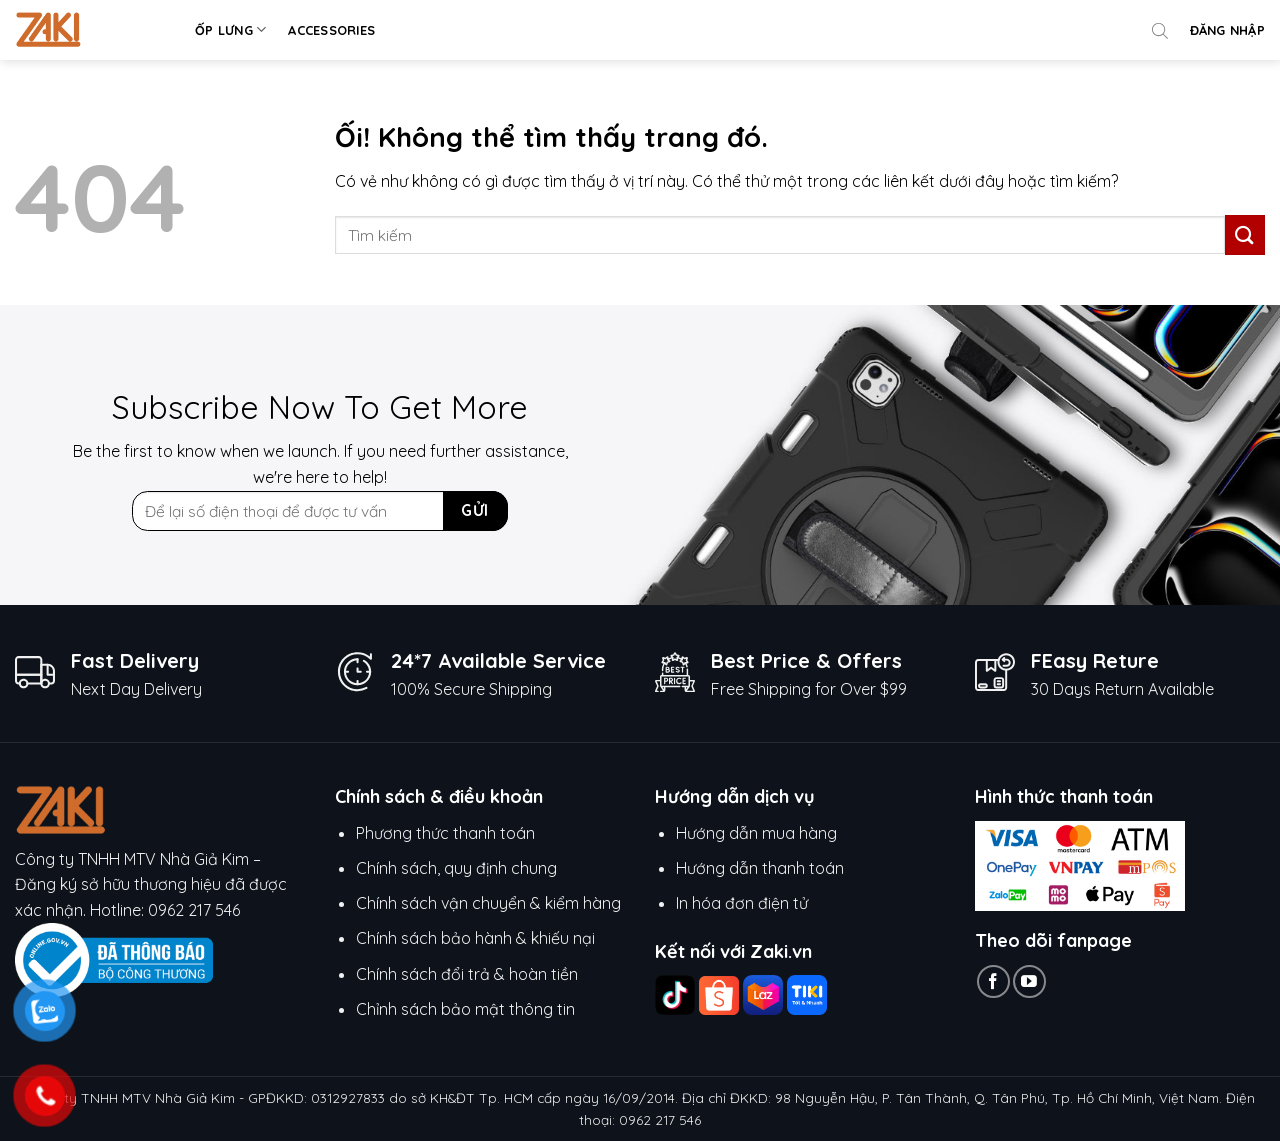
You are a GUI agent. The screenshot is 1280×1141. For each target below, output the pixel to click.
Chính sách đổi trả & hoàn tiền (467, 974)
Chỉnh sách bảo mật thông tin (465, 1009)
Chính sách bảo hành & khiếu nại (475, 938)
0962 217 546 (194, 910)
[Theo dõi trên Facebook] (993, 981)
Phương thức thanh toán (445, 833)
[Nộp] (1245, 234)
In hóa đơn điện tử (742, 903)
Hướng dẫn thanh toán (760, 868)
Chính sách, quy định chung (456, 868)
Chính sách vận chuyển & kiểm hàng (488, 903)
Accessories (331, 30)
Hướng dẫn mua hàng (758, 833)
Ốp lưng (230, 29)
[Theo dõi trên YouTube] (1029, 981)
